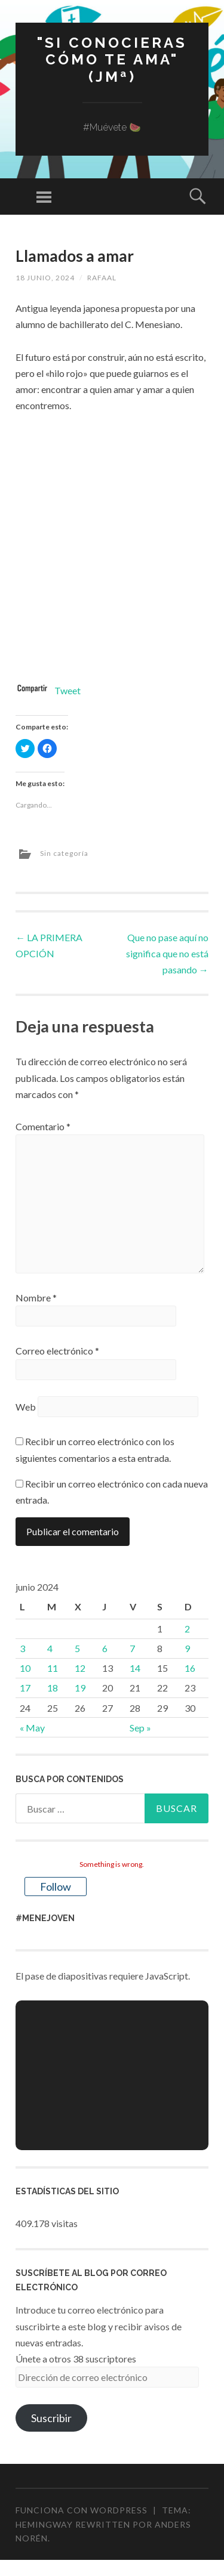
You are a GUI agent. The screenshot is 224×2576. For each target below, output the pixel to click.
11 (52, 1668)
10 (25, 1668)
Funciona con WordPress (82, 2510)
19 (80, 1687)
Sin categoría (64, 853)
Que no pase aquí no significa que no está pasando (167, 953)
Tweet (67, 690)
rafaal (101, 277)
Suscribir (51, 2418)
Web (26, 1406)
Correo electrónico (57, 1350)
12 (80, 1668)
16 (190, 1668)
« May (32, 1727)
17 (25, 1687)
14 (135, 1668)
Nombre (36, 1297)
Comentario (43, 1126)
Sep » (140, 1727)
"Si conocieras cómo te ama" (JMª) (112, 60)
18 (52, 1687)
